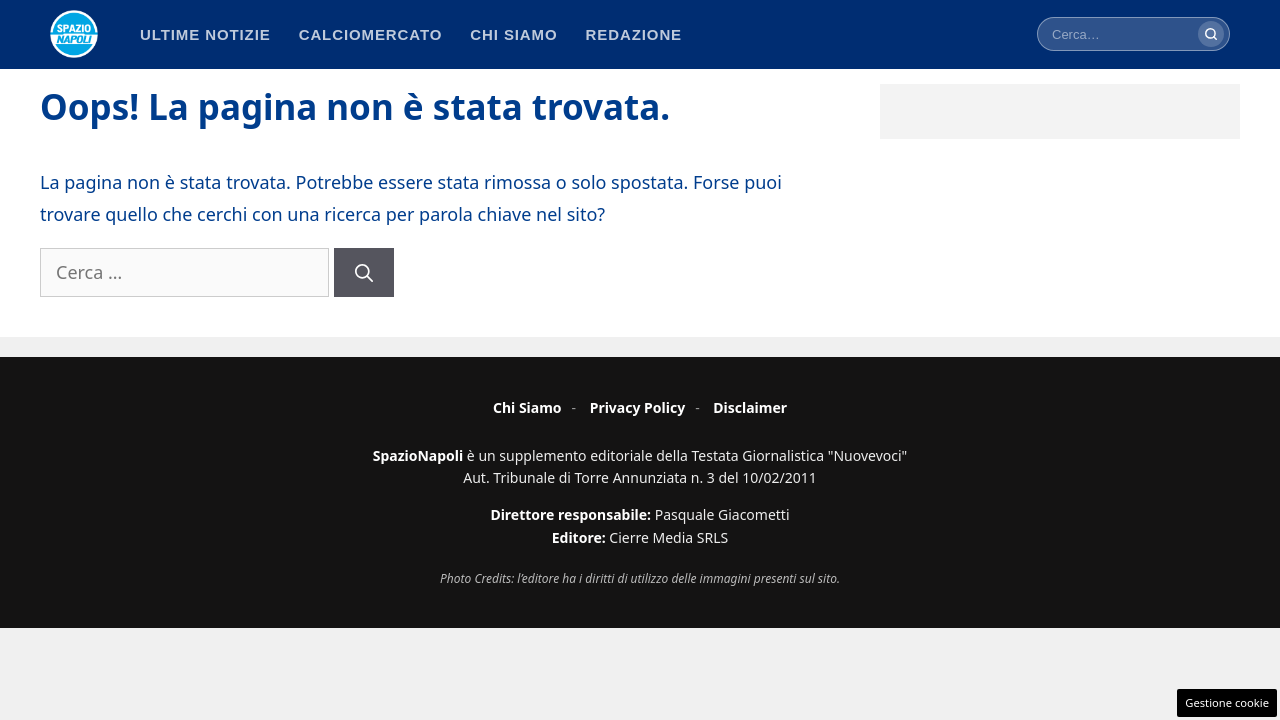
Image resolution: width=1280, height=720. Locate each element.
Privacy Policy (637, 407)
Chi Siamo (527, 407)
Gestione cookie (1227, 702)
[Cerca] (1211, 34)
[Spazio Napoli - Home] (74, 34)
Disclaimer (750, 407)
